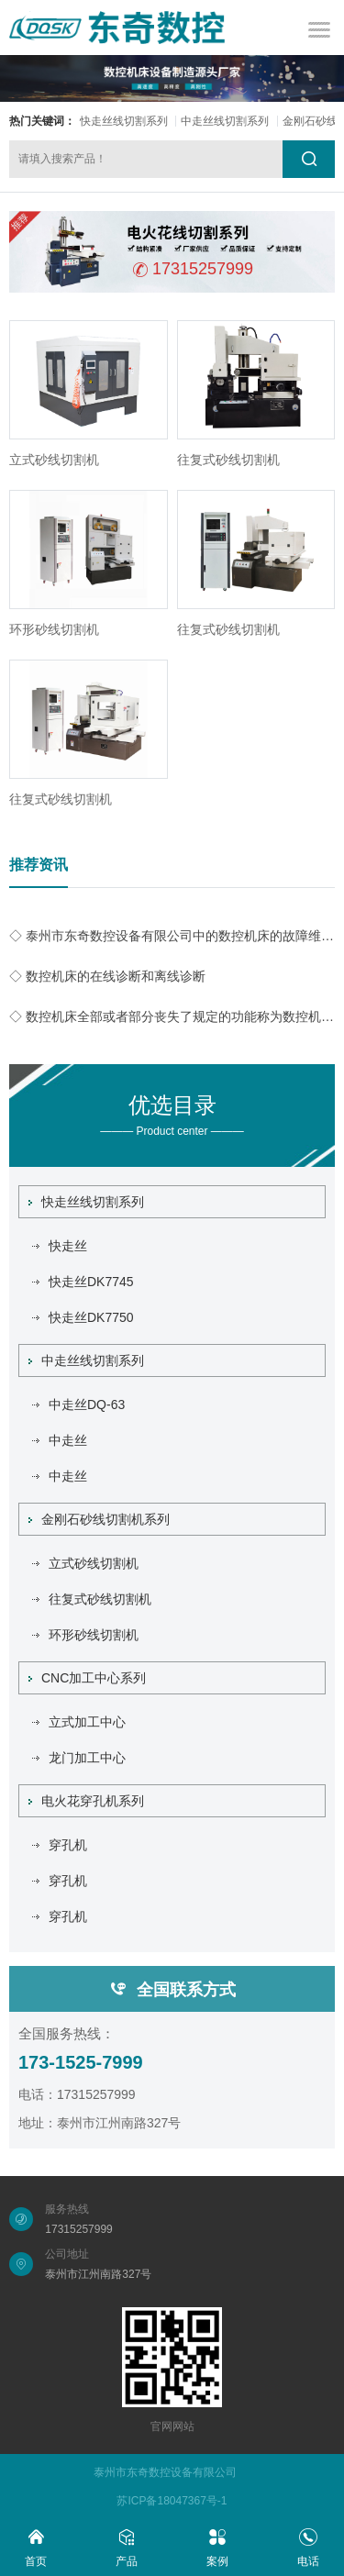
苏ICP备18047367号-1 (172, 2500)
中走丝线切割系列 (225, 121)
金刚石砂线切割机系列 (99, 1519)
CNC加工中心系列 (87, 1678)
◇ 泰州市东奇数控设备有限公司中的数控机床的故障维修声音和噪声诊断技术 (172, 935)
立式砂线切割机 (54, 459)
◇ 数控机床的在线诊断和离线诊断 (107, 976)
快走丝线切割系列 (124, 121)
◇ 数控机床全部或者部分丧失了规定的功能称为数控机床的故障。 (172, 1016)
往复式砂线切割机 (228, 459)
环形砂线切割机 (54, 629)
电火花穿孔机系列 (86, 1800)
